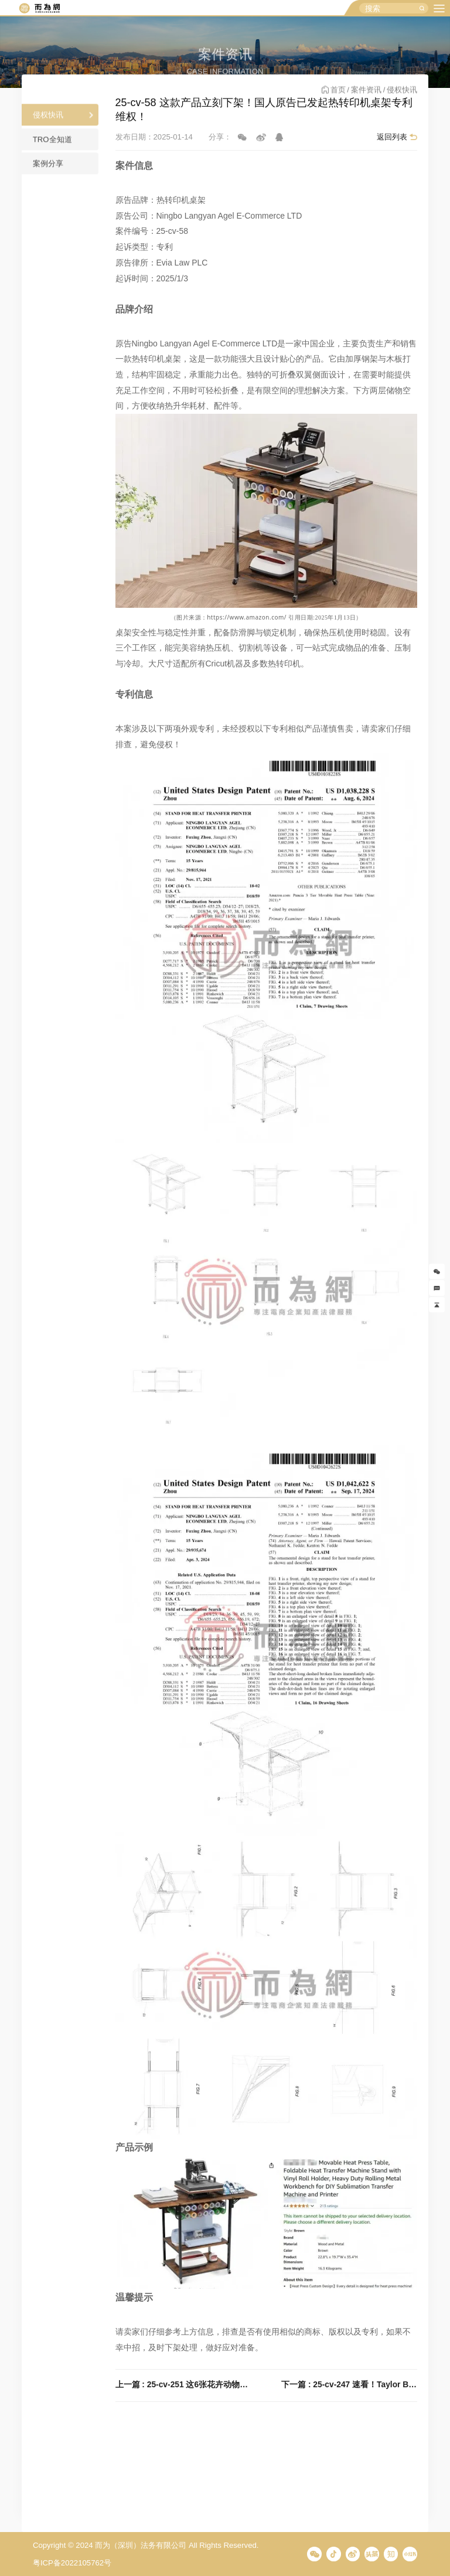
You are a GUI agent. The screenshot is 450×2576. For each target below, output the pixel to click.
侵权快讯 (48, 122)
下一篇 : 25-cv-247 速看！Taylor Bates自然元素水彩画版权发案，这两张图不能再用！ (349, 2384)
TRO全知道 (52, 146)
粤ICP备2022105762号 (72, 2562)
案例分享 (48, 170)
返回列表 (392, 136)
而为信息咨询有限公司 (39, 8)
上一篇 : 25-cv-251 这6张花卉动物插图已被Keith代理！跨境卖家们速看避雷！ (183, 2384)
